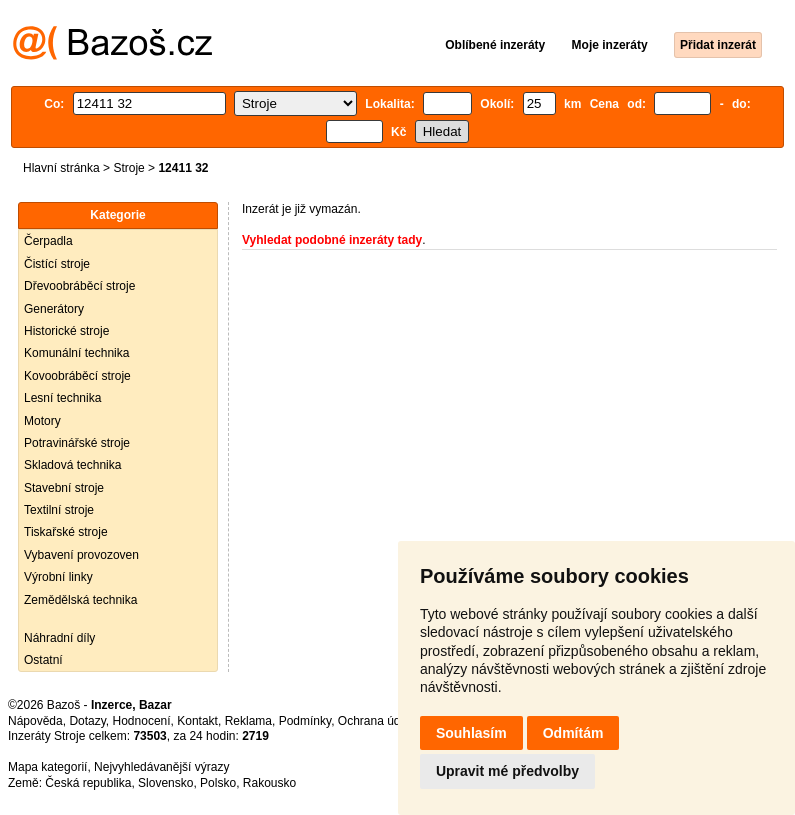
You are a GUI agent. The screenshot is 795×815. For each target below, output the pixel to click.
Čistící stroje (57, 264)
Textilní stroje (59, 510)
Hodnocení (142, 721)
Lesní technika (62, 398)
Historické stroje (66, 331)
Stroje (128, 168)
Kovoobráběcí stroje (77, 376)
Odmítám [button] (573, 733)
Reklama (248, 721)
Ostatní (43, 660)
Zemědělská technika (80, 600)
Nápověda (35, 721)
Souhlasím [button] (471, 733)
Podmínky (305, 721)
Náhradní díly (59, 638)
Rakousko (269, 783)
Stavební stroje (64, 488)
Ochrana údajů (377, 721)
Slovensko (165, 783)
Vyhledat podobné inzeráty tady (332, 240)
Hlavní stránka (61, 168)
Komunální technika (76, 353)
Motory (42, 421)
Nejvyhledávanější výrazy (161, 767)
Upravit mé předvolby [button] (507, 771)
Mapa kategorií (47, 767)
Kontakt (197, 721)
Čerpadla (48, 241)
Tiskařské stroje (66, 532)
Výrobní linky (58, 577)
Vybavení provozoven (81, 555)
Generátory (54, 309)
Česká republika (88, 783)
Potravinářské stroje (77, 443)
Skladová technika (72, 465)
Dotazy (87, 721)
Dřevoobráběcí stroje (79, 286)
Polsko (218, 783)
